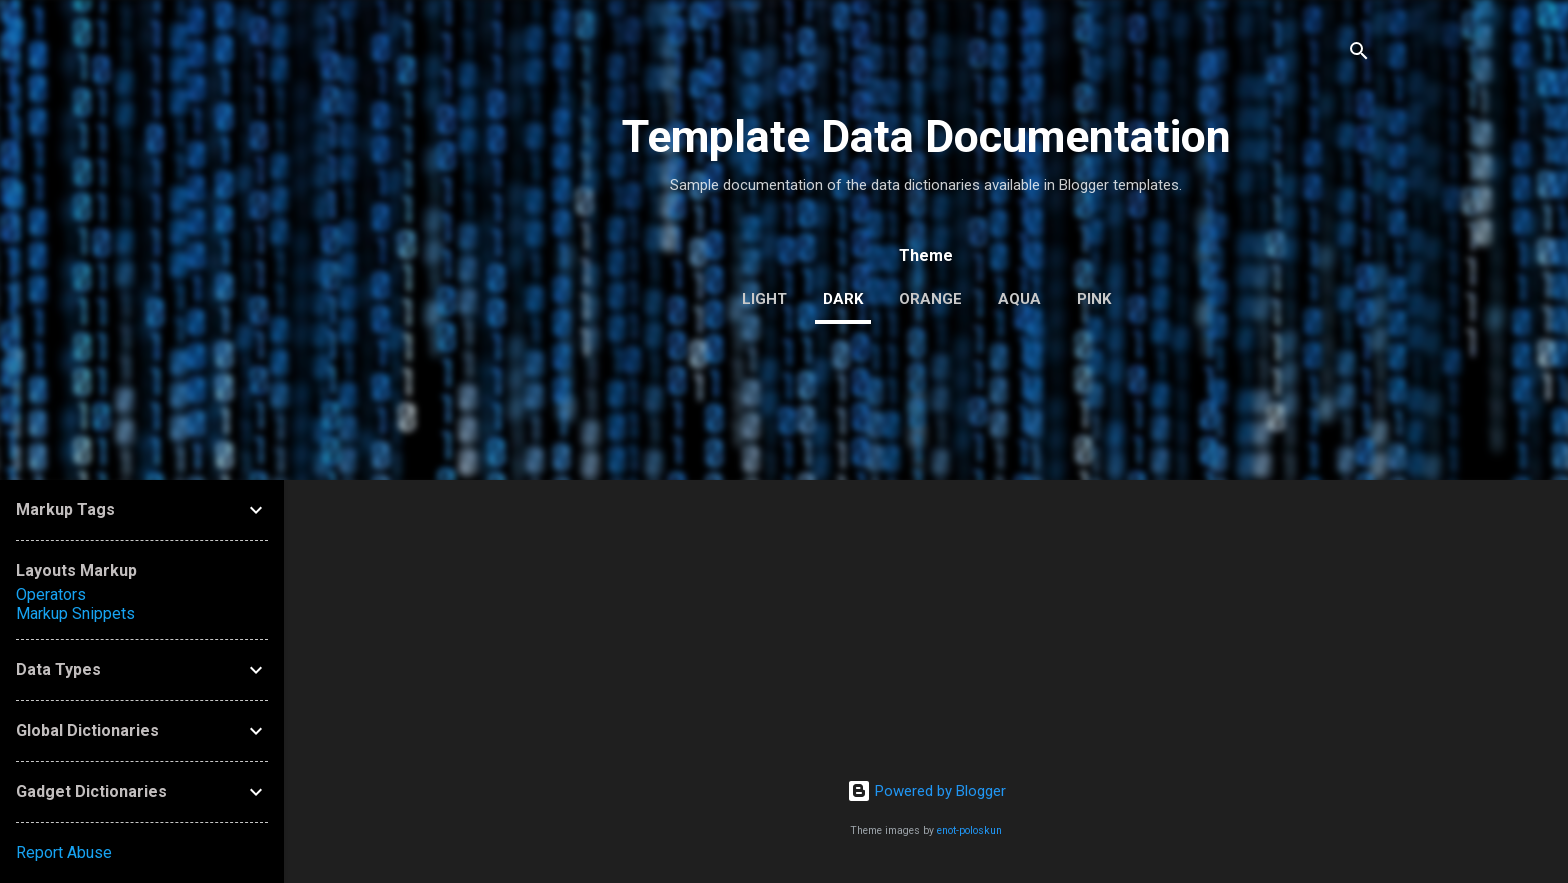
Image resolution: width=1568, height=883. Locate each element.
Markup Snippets (75, 613)
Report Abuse (64, 852)
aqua (1019, 299)
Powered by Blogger (926, 791)
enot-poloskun (969, 830)
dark (843, 299)
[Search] (1359, 54)
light (764, 299)
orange (930, 299)
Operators (51, 594)
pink (1094, 299)
